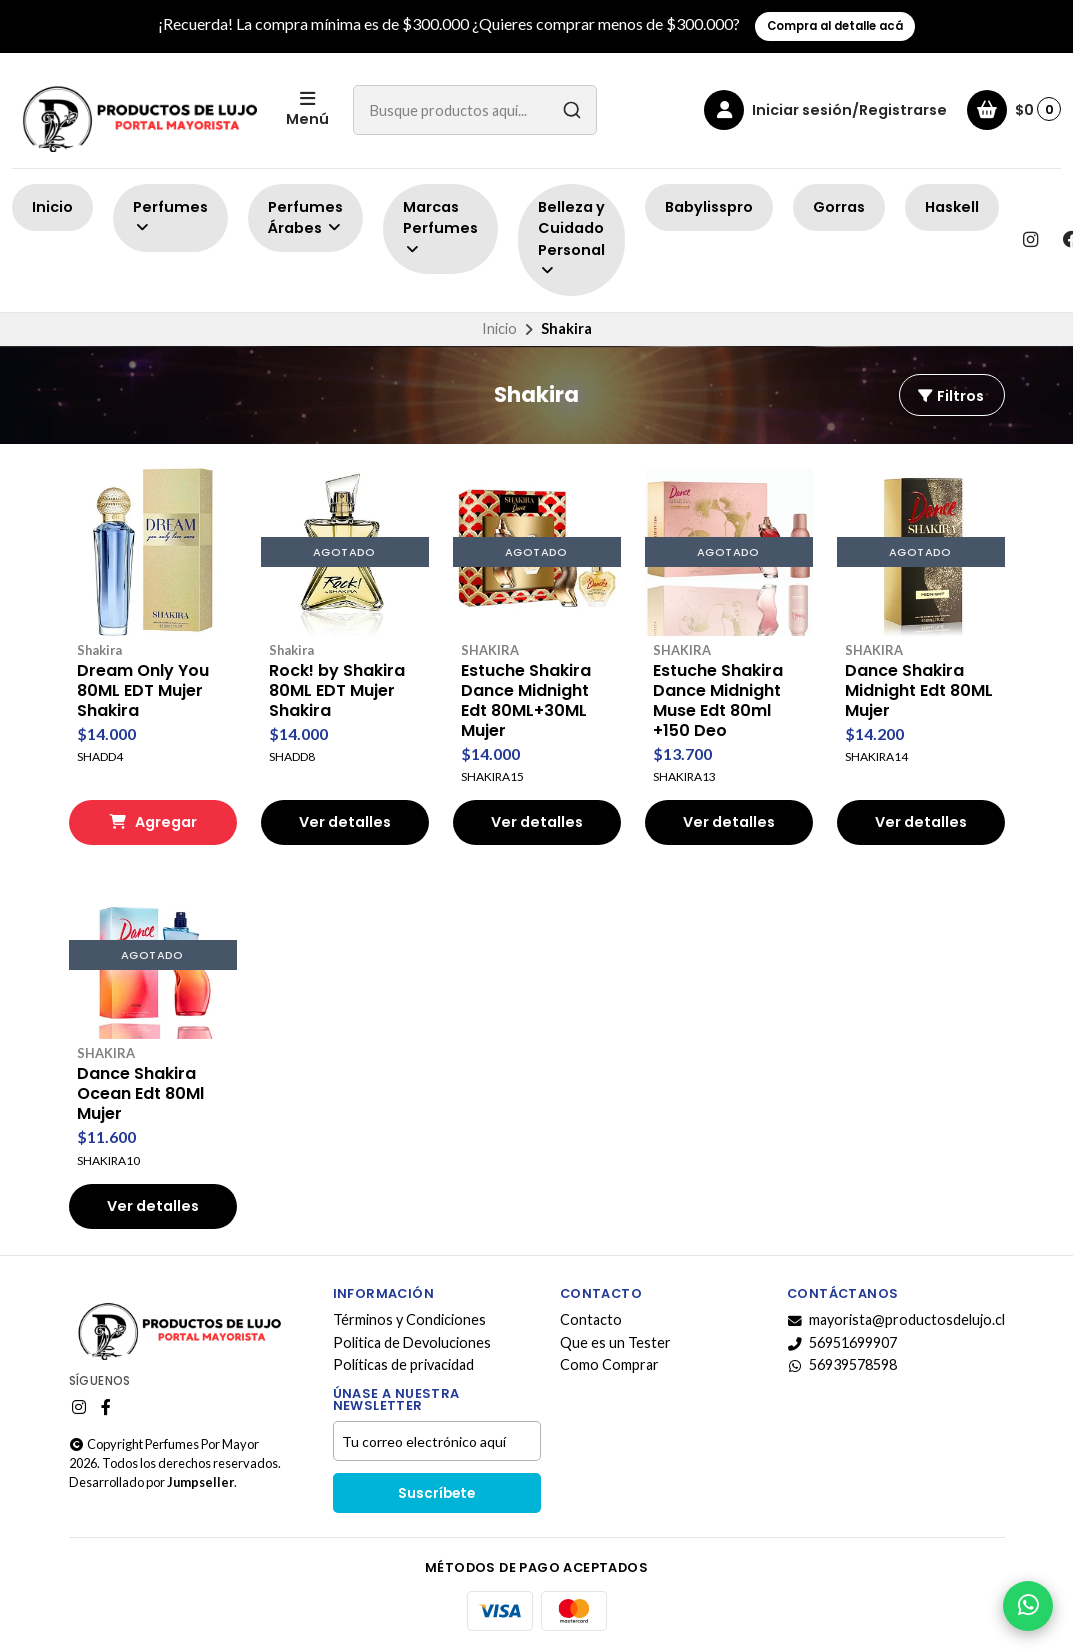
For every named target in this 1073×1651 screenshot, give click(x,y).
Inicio (52, 207)
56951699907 (842, 1343)
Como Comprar (609, 1365)
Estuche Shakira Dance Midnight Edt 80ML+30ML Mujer (526, 701)
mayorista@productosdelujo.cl (896, 1320)
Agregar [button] (153, 822)
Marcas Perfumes (440, 227)
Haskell (952, 207)
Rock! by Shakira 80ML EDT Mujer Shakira (337, 691)
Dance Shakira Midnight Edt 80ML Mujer (919, 691)
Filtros (950, 396)
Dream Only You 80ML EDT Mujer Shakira (143, 691)
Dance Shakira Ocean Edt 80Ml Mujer (140, 1094)
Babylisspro (709, 207)
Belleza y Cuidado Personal (571, 238)
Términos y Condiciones (409, 1320)
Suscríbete (436, 1493)
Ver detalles (345, 822)
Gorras (839, 207)
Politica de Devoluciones (412, 1343)
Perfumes (170, 216)
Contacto (591, 1320)
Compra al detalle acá (835, 26)
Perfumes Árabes (305, 218)
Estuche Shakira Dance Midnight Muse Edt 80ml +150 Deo (718, 701)
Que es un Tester (615, 1343)
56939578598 (842, 1365)
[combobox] (475, 110)
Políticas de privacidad (403, 1365)
